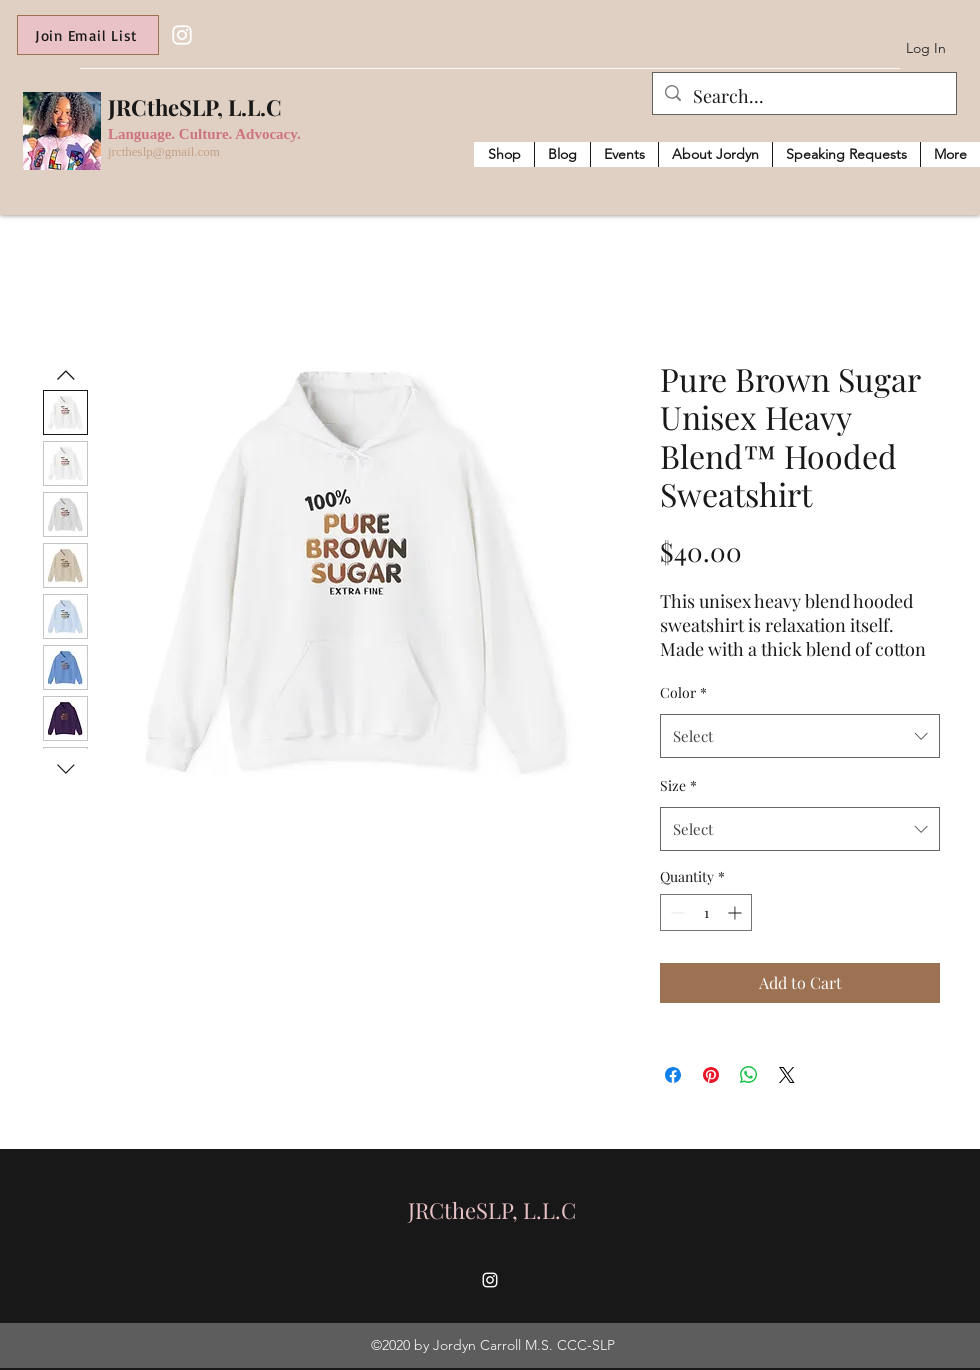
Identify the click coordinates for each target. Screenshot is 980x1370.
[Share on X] (787, 1075)
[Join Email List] (88, 35)
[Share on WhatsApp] (749, 1075)
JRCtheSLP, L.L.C (195, 107)
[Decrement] (675, 912)
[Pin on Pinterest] (711, 1075)
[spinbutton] (706, 912)
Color (683, 692)
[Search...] (803, 97)
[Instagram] (182, 35)
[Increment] (736, 912)
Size (678, 785)
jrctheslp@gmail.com (164, 151)
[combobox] (800, 736)
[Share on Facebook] (673, 1075)
